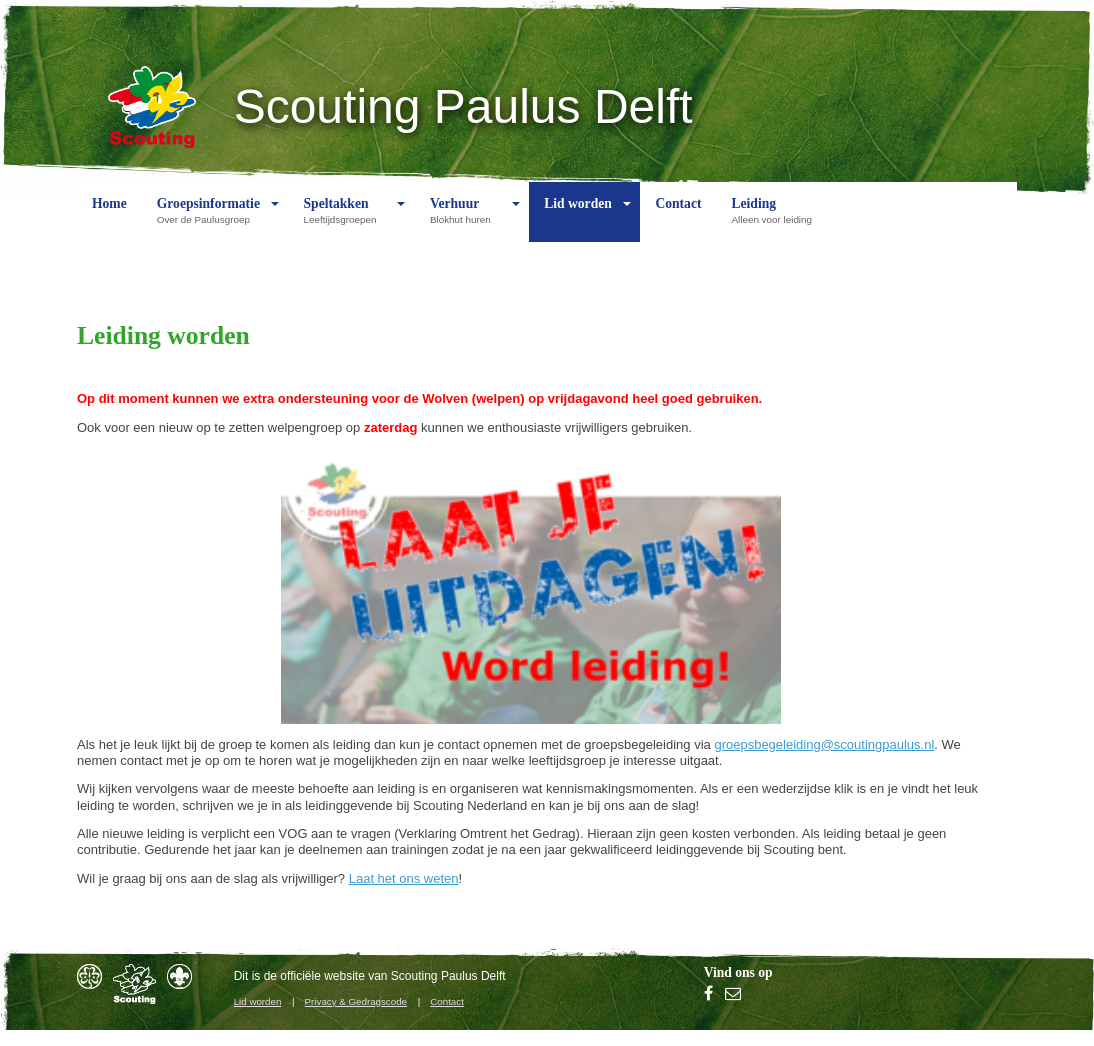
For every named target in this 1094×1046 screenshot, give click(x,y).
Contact (678, 219)
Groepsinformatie (208, 219)
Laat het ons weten (404, 878)
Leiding (776, 219)
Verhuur (465, 219)
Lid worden (578, 219)
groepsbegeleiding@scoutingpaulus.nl (824, 744)
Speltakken (345, 219)
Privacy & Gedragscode (356, 1001)
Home (109, 219)
